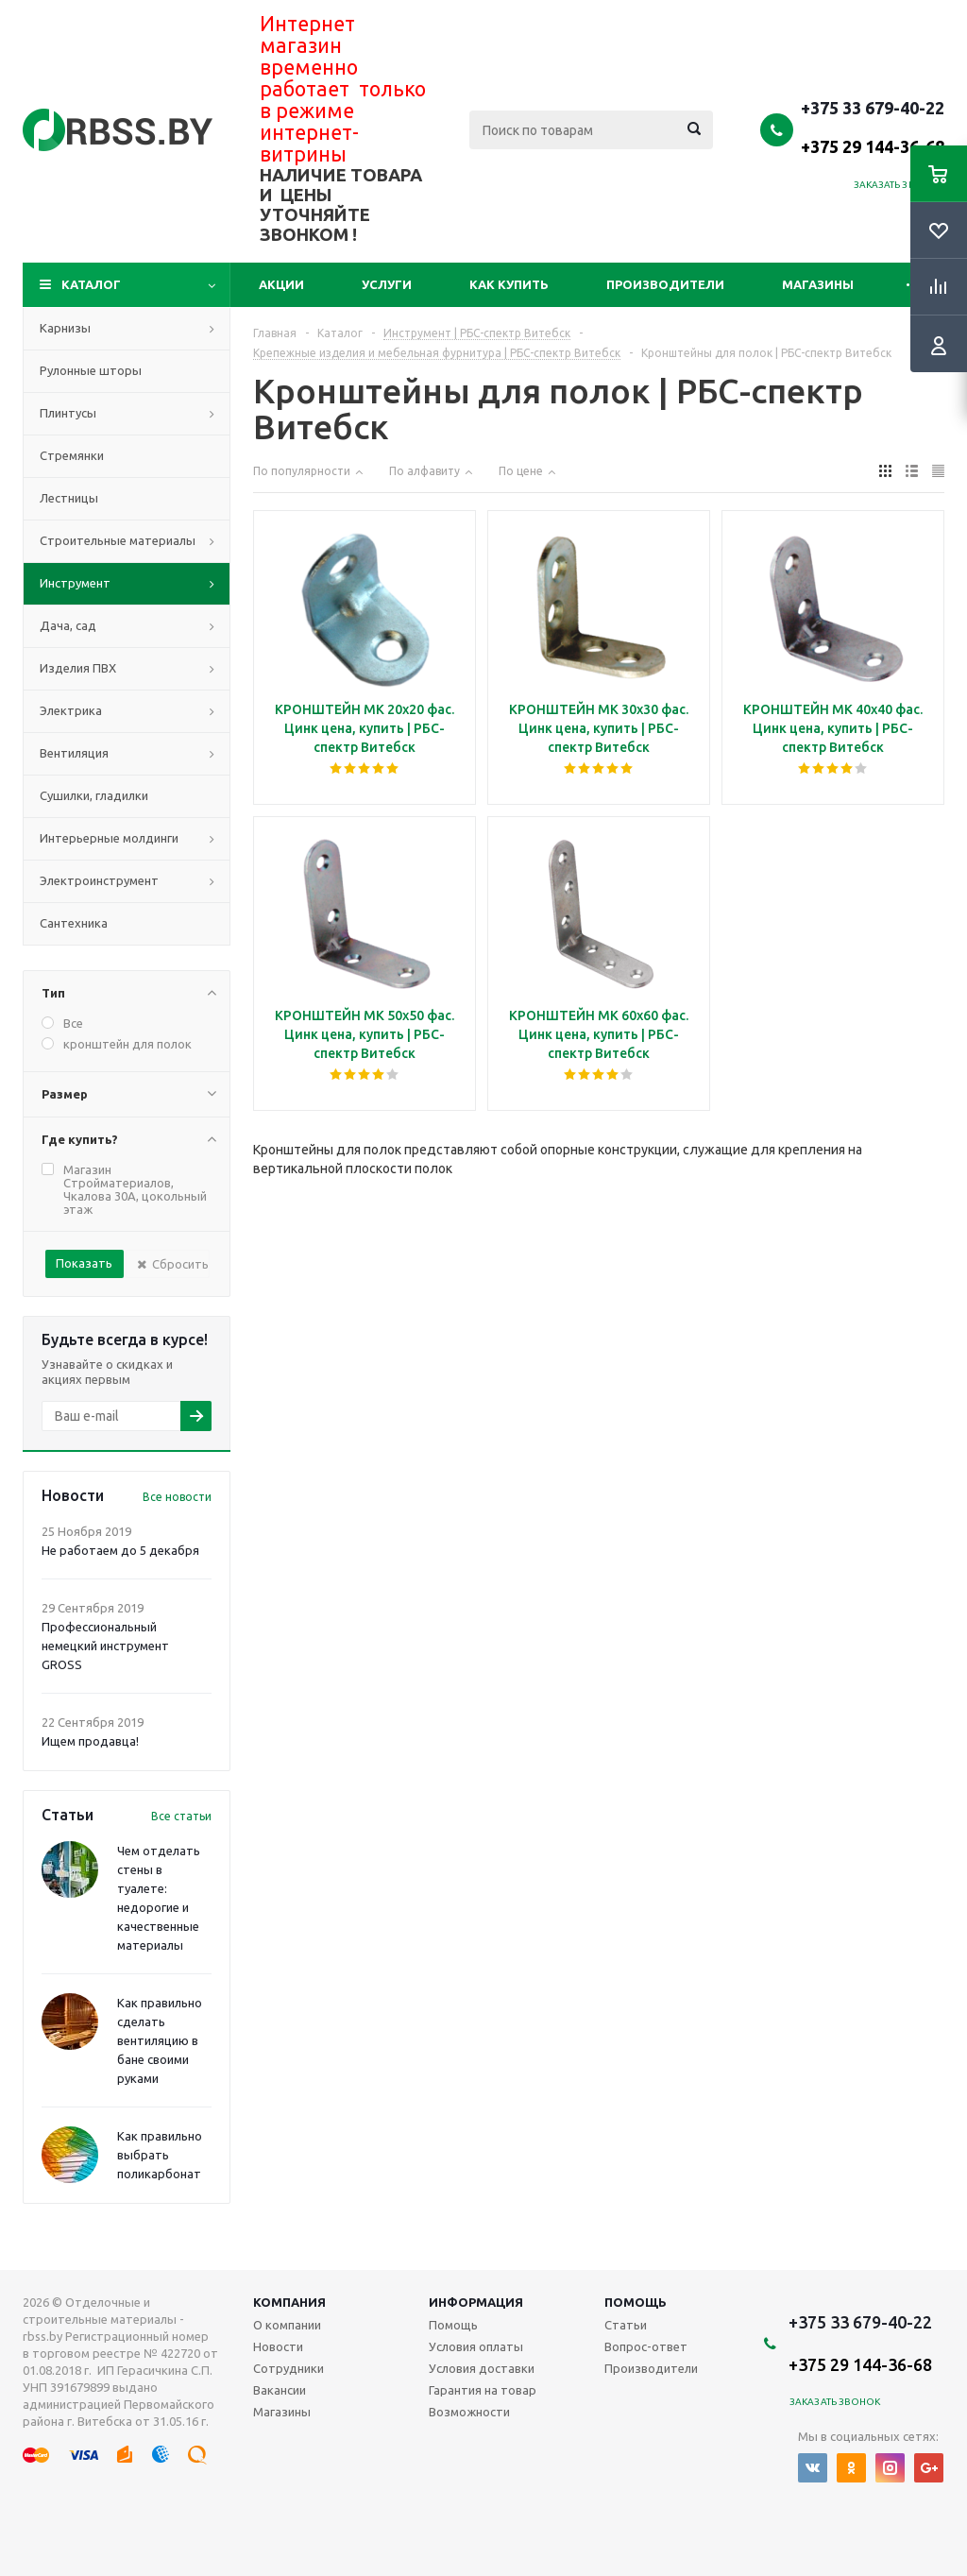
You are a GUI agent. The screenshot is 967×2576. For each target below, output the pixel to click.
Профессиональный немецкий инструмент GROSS (105, 1645)
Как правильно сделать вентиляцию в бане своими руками (159, 2040)
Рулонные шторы (91, 370)
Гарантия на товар (482, 2390)
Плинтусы (68, 412)
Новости (278, 2346)
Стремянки (72, 455)
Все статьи (181, 1816)
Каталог (91, 284)
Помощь (635, 2302)
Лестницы (69, 497)
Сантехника (74, 923)
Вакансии (279, 2390)
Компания (289, 2302)
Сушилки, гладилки (94, 795)
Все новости (177, 1497)
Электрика (71, 710)
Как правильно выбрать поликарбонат (159, 2154)
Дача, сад (68, 625)
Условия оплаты (476, 2346)
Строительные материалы (117, 540)
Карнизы (65, 327)
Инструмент (75, 582)
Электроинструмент (99, 880)
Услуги (387, 284)
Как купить (509, 284)
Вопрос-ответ (645, 2346)
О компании (287, 2324)
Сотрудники (288, 2368)
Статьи (625, 2324)
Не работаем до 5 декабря (120, 1550)
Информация (476, 2302)
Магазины (818, 284)
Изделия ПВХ (78, 667)
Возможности (469, 2411)
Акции (281, 284)
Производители (665, 284)
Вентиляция (74, 752)
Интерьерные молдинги (109, 837)
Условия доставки (481, 2368)
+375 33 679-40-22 (872, 126)
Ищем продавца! (90, 1741)
